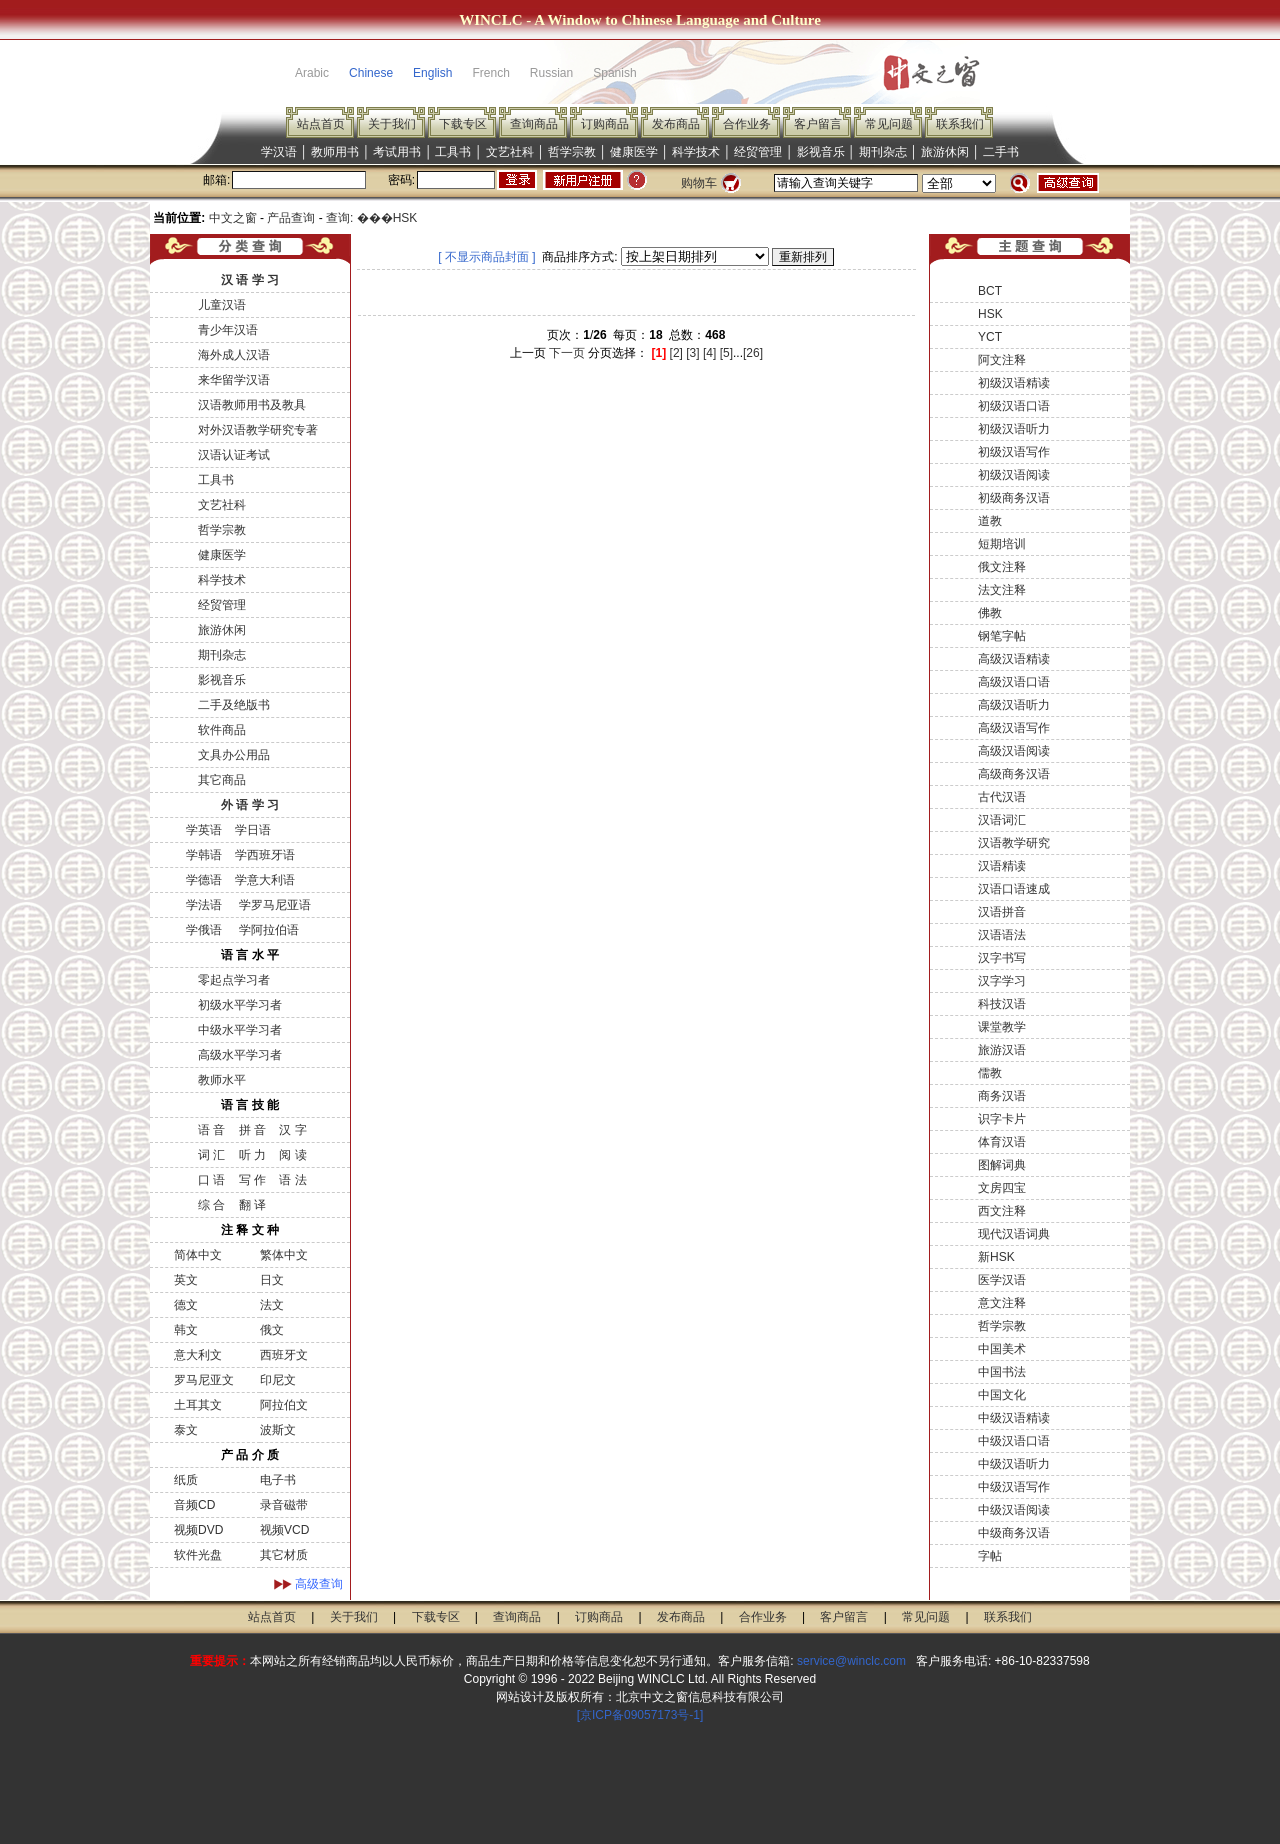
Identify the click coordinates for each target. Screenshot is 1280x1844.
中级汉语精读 (1014, 1418)
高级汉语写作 (1014, 728)
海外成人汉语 (234, 355)
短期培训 (1002, 544)
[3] (692, 353)
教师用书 (335, 152)
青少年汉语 (228, 330)
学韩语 (204, 855)
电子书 (278, 1480)
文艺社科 (510, 152)
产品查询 (291, 218)
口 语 (211, 1180)
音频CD (194, 1505)
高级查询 (319, 1584)
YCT (990, 337)
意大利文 (198, 1355)
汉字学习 (1002, 981)
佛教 (990, 613)
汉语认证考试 (234, 455)
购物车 (699, 183)
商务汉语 (1002, 1096)
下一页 (567, 353)
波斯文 (278, 1430)
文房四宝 (1002, 1188)
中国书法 (1002, 1372)
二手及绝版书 (234, 705)
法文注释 (1002, 590)
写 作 (252, 1180)
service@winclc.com (851, 1661)
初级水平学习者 (240, 1005)
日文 (272, 1280)
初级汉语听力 (1014, 429)
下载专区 (463, 124)
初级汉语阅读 (1014, 475)
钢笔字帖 (1002, 636)
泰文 (186, 1430)
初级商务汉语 (1014, 498)
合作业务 (747, 124)
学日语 (253, 830)
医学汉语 (1002, 1280)
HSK (990, 314)
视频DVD (198, 1530)
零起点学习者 (234, 980)
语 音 (211, 1130)
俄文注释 (1002, 567)
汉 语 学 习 (250, 280)
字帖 (990, 1556)
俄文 (272, 1330)
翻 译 (252, 1205)
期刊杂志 (883, 152)
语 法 (292, 1180)
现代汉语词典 (1014, 1234)
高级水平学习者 (240, 1055)
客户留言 (818, 124)
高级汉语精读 (1014, 659)
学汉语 (279, 152)
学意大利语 (265, 880)
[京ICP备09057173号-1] (640, 1715)
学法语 (204, 905)
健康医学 (634, 152)
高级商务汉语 (1014, 774)
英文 (186, 1280)
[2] (676, 353)
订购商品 (605, 124)
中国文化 (1002, 1395)
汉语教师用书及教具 (252, 405)
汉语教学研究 (1014, 843)
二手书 (1001, 152)
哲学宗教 (572, 152)
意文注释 (1002, 1303)
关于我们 (392, 124)
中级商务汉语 (1014, 1533)
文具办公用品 (234, 755)
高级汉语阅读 (1014, 751)
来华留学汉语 (234, 380)
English (432, 73)
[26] (753, 353)
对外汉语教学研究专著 (258, 430)
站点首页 (321, 124)
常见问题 (889, 124)
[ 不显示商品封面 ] (486, 257)
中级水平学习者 (240, 1030)
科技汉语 (1002, 1004)
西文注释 (1002, 1211)
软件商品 (222, 730)
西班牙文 (284, 1355)
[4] (709, 353)
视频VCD (284, 1530)
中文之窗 (233, 218)
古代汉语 (1002, 797)
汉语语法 (1002, 935)
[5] (726, 353)
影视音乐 (821, 152)
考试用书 (397, 152)
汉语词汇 (1002, 820)
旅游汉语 (1002, 1050)
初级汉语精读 (1014, 383)
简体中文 (198, 1255)
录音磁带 (284, 1505)
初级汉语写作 (1014, 452)
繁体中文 (284, 1255)
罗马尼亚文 (204, 1380)
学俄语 (204, 930)
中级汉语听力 (1014, 1464)
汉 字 (292, 1130)
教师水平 (222, 1080)
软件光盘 (198, 1555)
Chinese (371, 73)
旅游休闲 (945, 152)
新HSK (996, 1257)
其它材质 (284, 1555)
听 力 (252, 1155)
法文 (272, 1305)
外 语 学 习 (250, 805)
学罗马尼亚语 (272, 905)
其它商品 (222, 780)
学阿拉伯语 (266, 930)
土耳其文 (198, 1405)
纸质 (186, 1480)
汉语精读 (1002, 866)
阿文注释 (1002, 360)
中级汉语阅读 (1014, 1510)
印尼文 (278, 1380)
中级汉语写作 (1014, 1487)
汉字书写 (1002, 958)
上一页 (528, 353)
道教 (990, 521)
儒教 (990, 1073)
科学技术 (696, 152)
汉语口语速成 (1014, 889)
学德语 (204, 880)
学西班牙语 (265, 855)
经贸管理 (758, 152)
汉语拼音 (1002, 912)
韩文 (186, 1330)
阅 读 (292, 1155)
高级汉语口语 (1014, 682)
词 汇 (211, 1155)
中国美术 (1002, 1349)
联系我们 (960, 124)
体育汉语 (1002, 1142)
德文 (186, 1305)
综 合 (211, 1205)
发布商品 (676, 124)
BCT (990, 291)
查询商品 (534, 124)
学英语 (204, 830)
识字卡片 (1002, 1119)
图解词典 (1002, 1165)
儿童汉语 (222, 305)
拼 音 (252, 1130)
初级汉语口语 (1014, 406)
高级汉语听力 (1014, 705)
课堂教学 (1002, 1027)
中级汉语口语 (1014, 1441)
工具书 (453, 152)
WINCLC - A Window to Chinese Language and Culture (640, 20)
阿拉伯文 (284, 1405)
